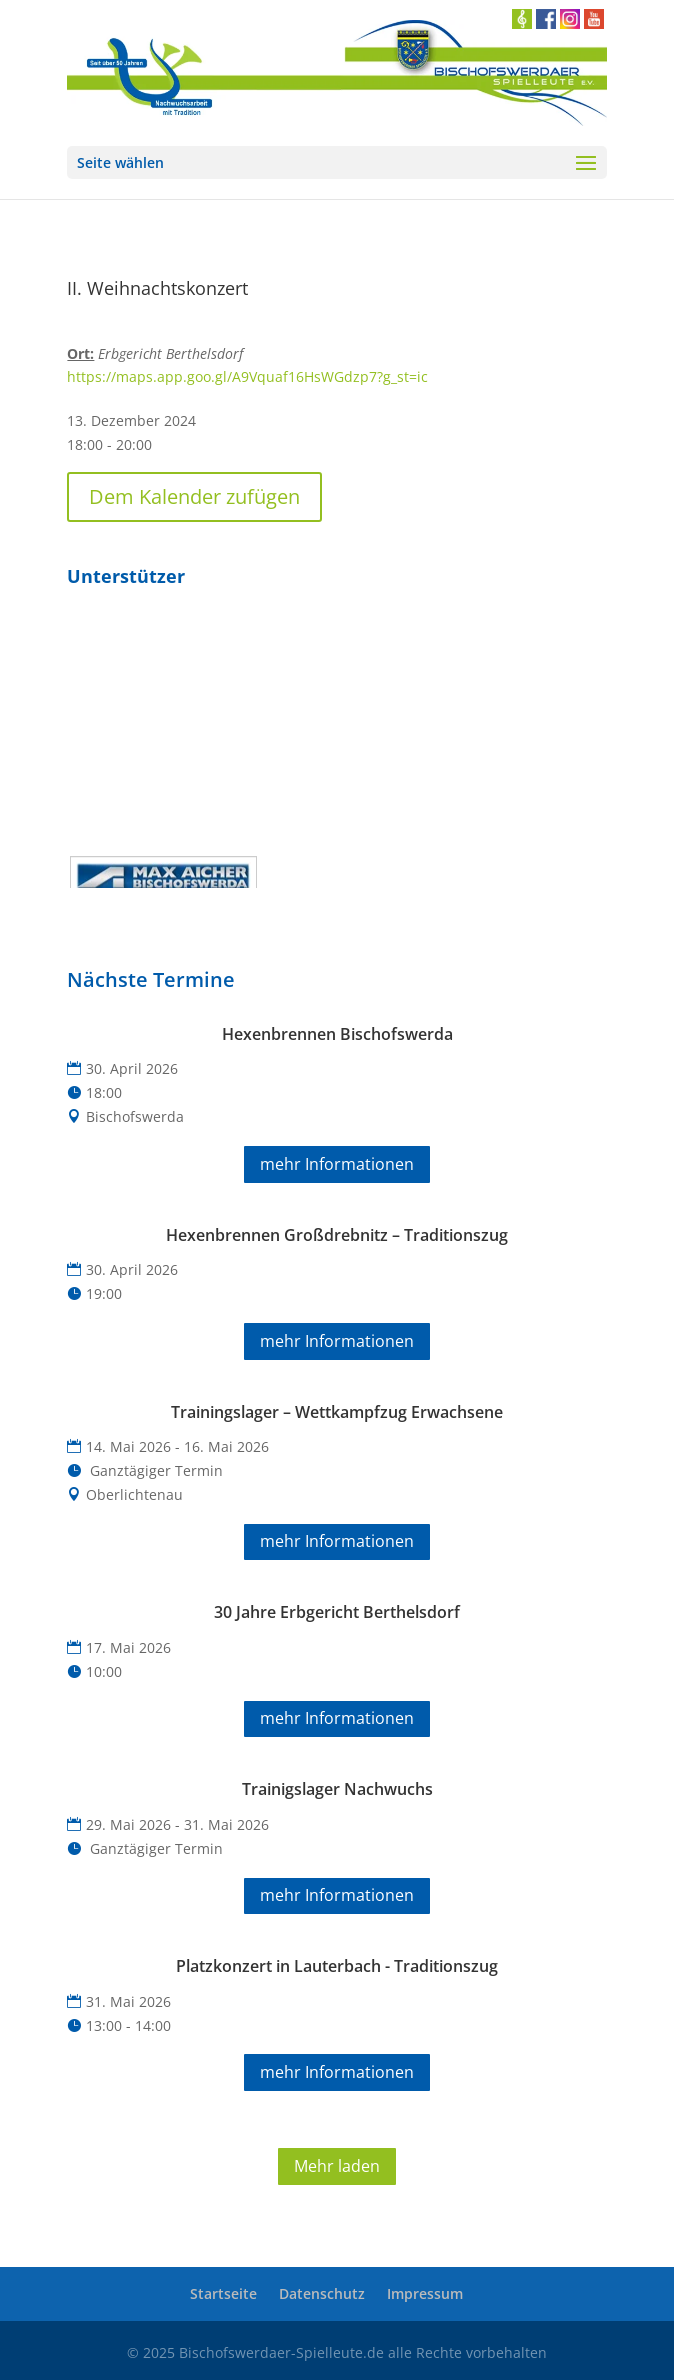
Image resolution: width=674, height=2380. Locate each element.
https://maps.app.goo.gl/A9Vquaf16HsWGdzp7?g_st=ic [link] (247, 376)
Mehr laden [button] (337, 2166)
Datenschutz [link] (322, 2293)
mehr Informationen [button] (337, 1164)
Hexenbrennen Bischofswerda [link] (337, 1034)
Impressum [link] (425, 2293)
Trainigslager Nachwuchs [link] (337, 1789)
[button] (336, 162)
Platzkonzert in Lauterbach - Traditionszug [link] (337, 1966)
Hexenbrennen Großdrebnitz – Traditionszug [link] (337, 1235)
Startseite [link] (223, 2293)
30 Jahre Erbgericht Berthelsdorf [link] (337, 1612)
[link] (336, 73)
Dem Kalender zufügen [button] (194, 496)
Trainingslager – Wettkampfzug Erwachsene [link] (337, 1412)
